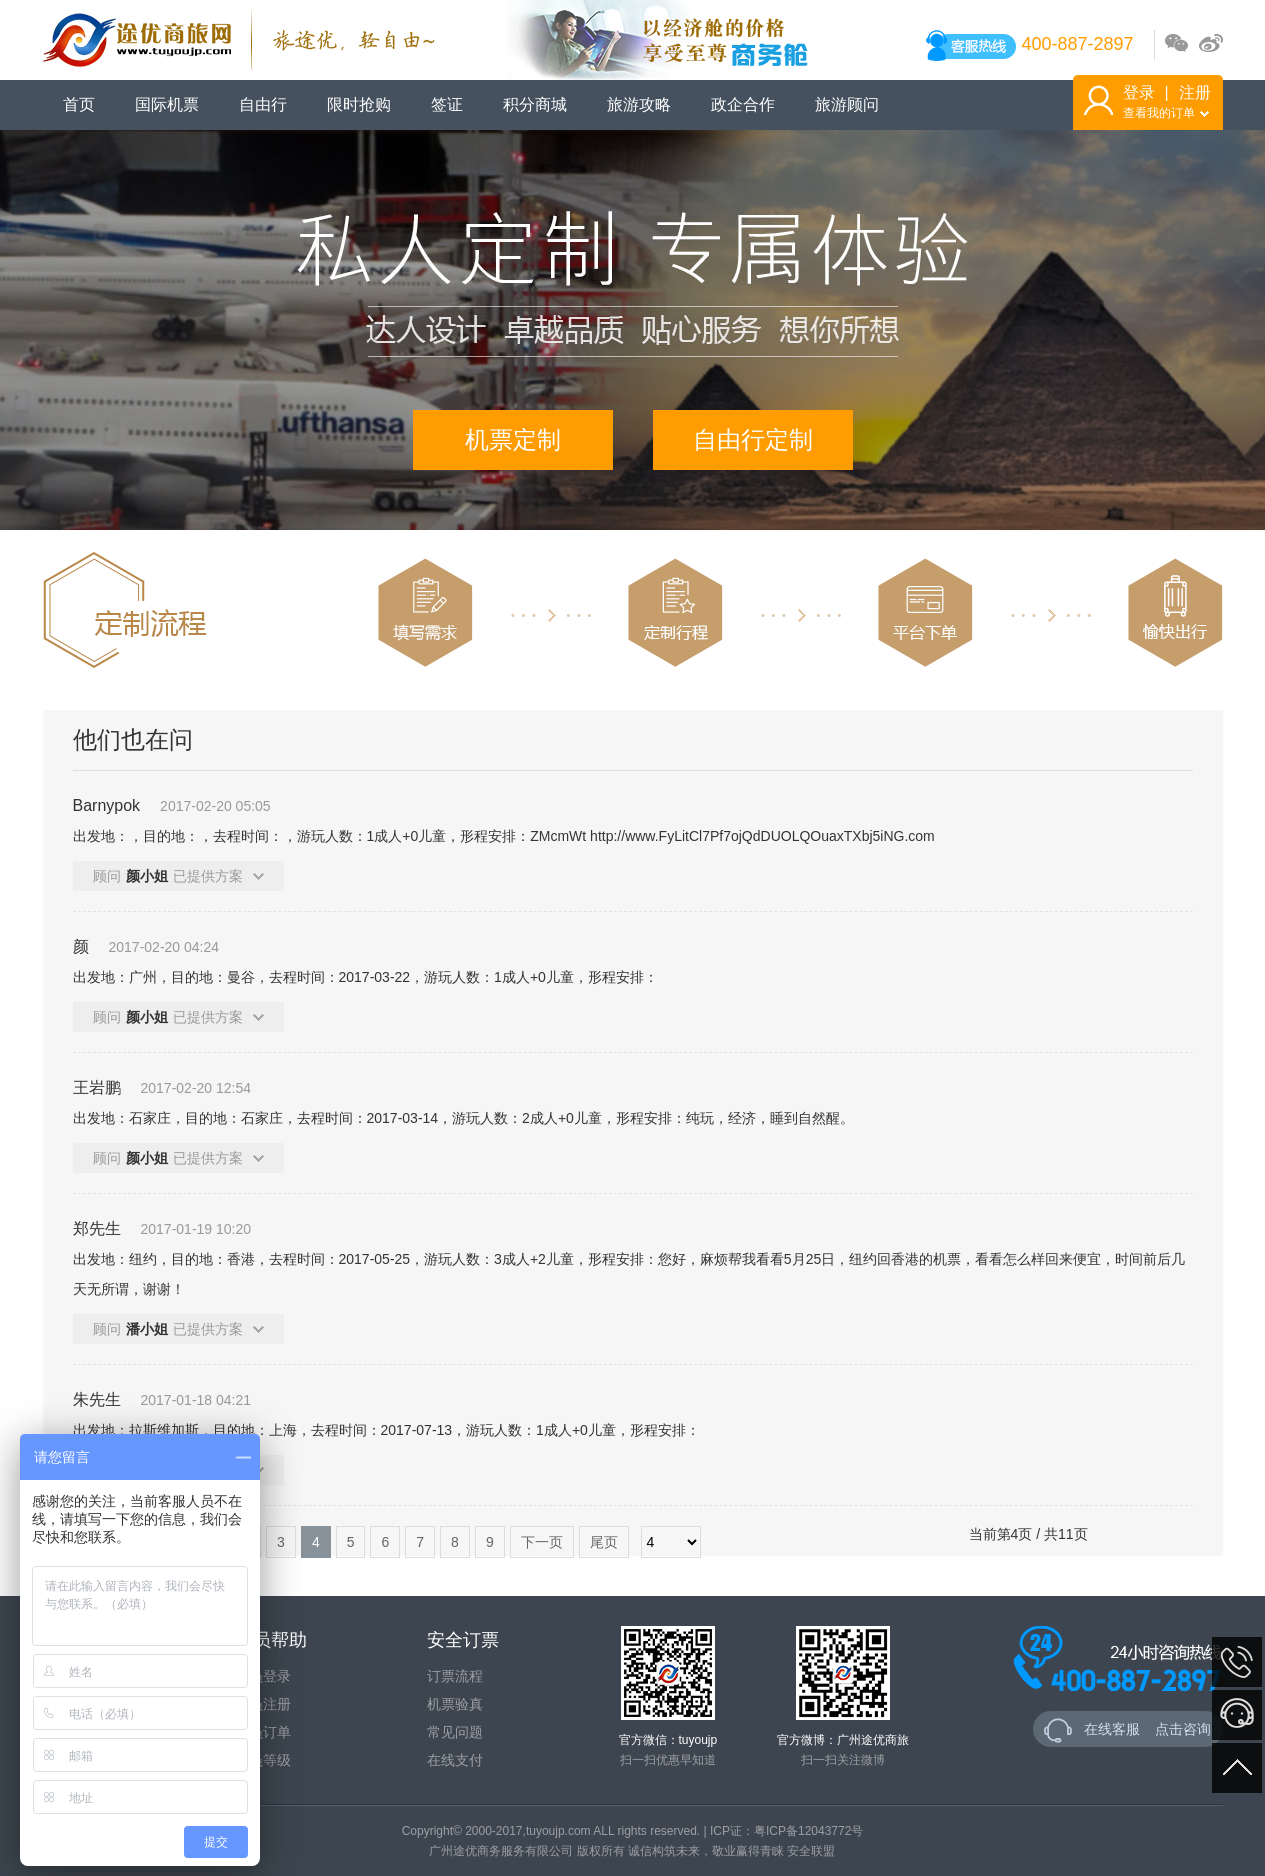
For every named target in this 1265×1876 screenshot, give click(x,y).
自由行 (263, 104)
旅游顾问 (847, 104)
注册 (1195, 92)
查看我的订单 (1166, 113)
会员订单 (263, 1732)
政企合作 (743, 104)
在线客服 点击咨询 (1128, 1730)
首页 (79, 104)
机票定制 (513, 439)
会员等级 (263, 1760)
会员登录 (263, 1676)
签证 (447, 104)
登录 (1139, 92)
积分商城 (535, 104)
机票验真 (455, 1704)
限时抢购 (359, 104)
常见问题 (455, 1732)
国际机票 (167, 104)
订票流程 (455, 1676)
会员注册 (263, 1704)
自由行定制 (753, 439)
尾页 (604, 1542)
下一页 (542, 1542)
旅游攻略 (639, 104)
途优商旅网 (239, 40)
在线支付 (455, 1760)
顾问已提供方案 (178, 876)
